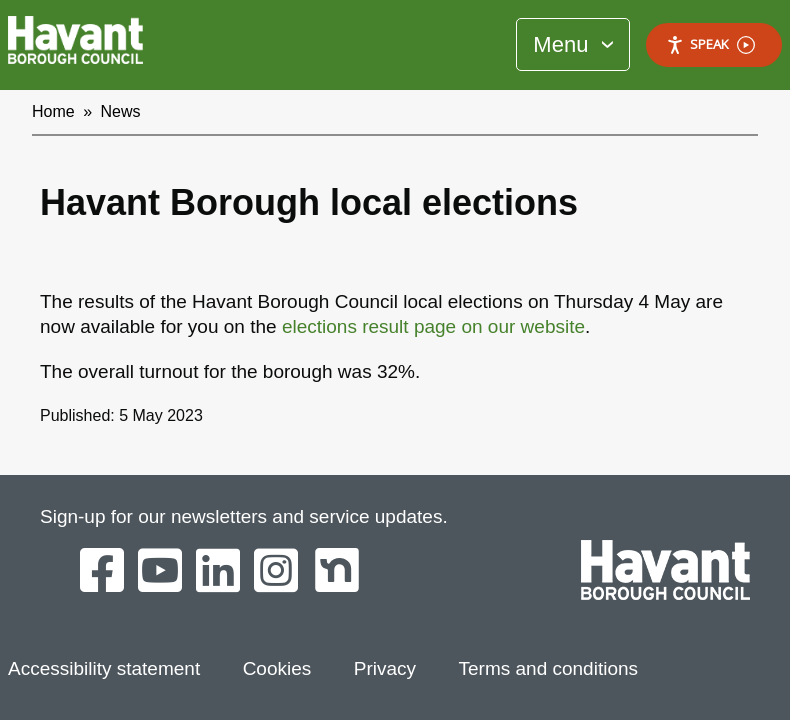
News (121, 111)
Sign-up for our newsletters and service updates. (244, 516)
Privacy (385, 668)
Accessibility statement (104, 668)
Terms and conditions (549, 668)
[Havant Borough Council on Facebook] (102, 572)
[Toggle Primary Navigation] (573, 44)
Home (53, 111)
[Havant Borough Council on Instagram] (276, 572)
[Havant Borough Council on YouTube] (160, 572)
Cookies (277, 668)
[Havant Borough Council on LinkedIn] (218, 572)
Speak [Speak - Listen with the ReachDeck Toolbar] (710, 44)
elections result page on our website (433, 326)
